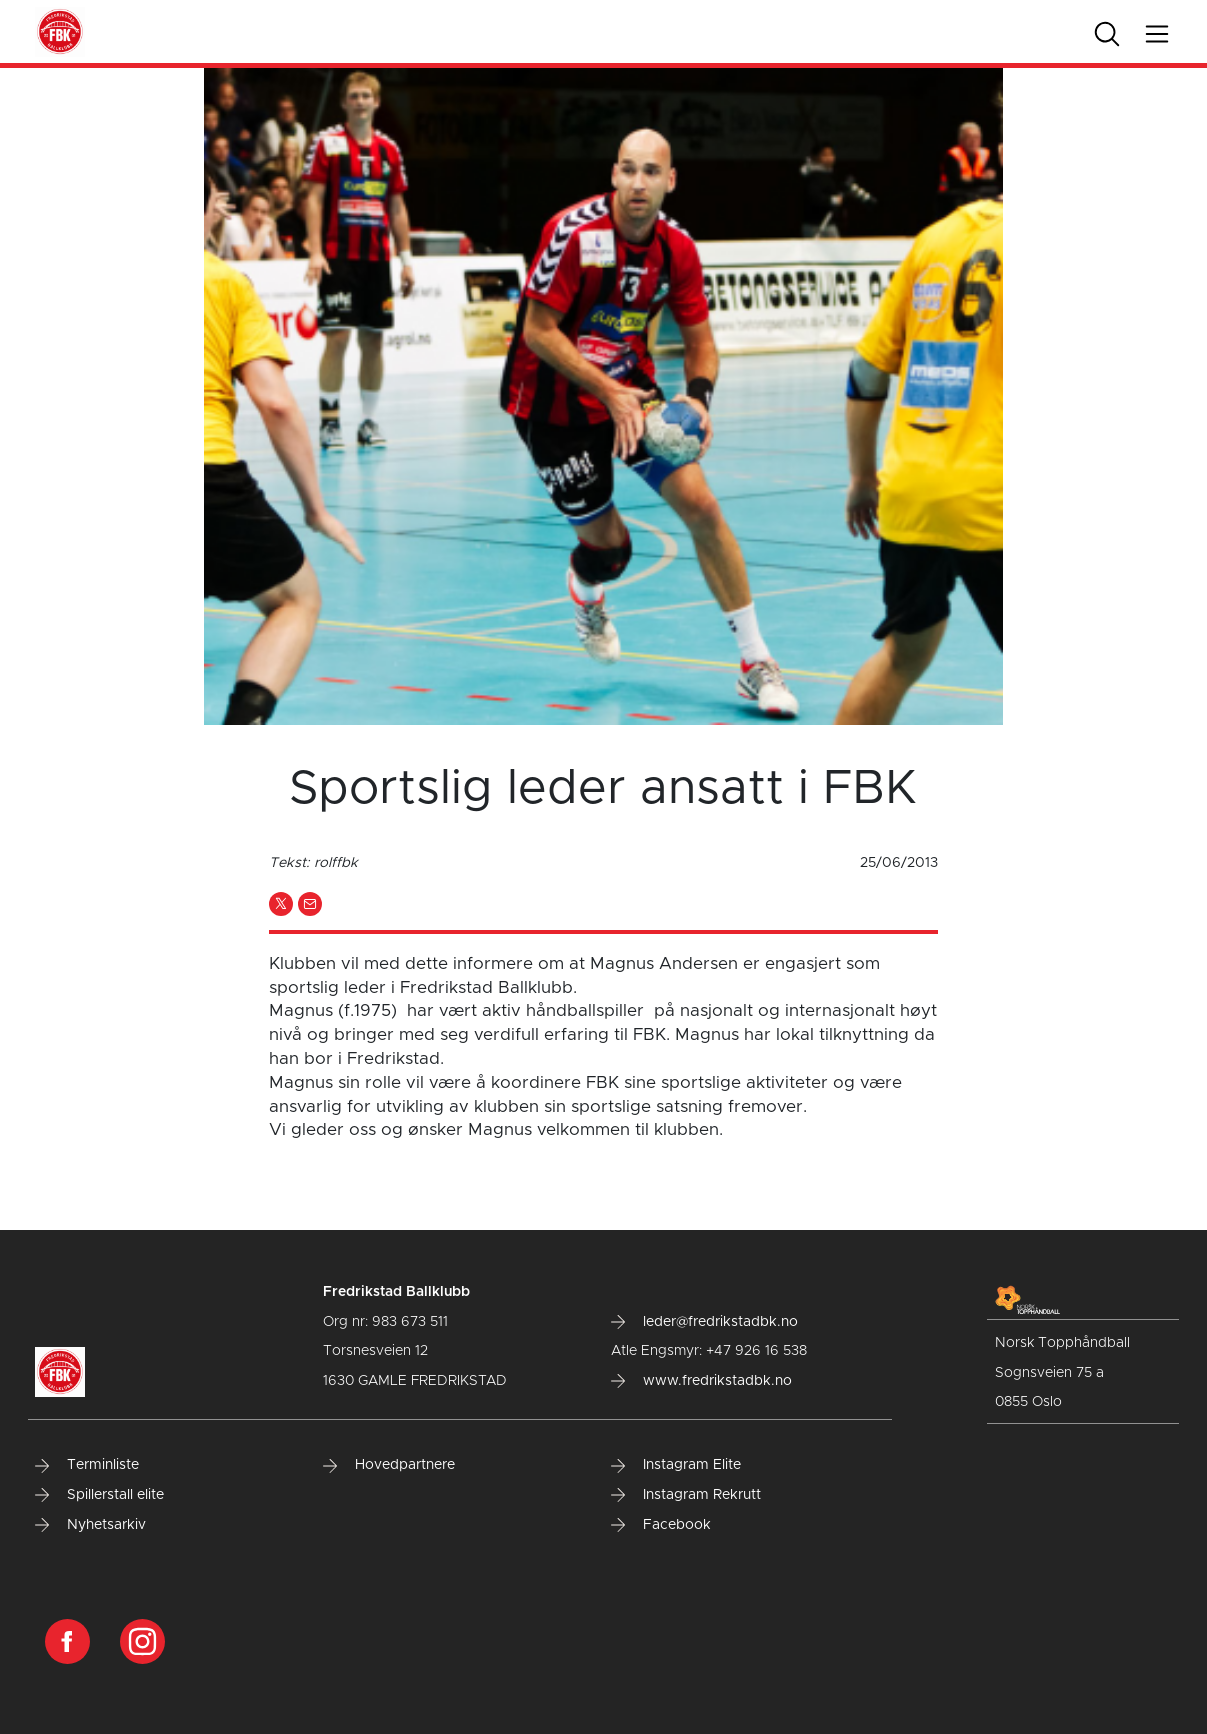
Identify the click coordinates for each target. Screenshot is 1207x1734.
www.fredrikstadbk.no (701, 1381)
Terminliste (87, 1465)
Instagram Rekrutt (686, 1495)
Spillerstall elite (99, 1495)
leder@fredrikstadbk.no (704, 1322)
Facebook (661, 1525)
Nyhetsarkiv (90, 1525)
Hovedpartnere (389, 1465)
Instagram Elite (676, 1465)
